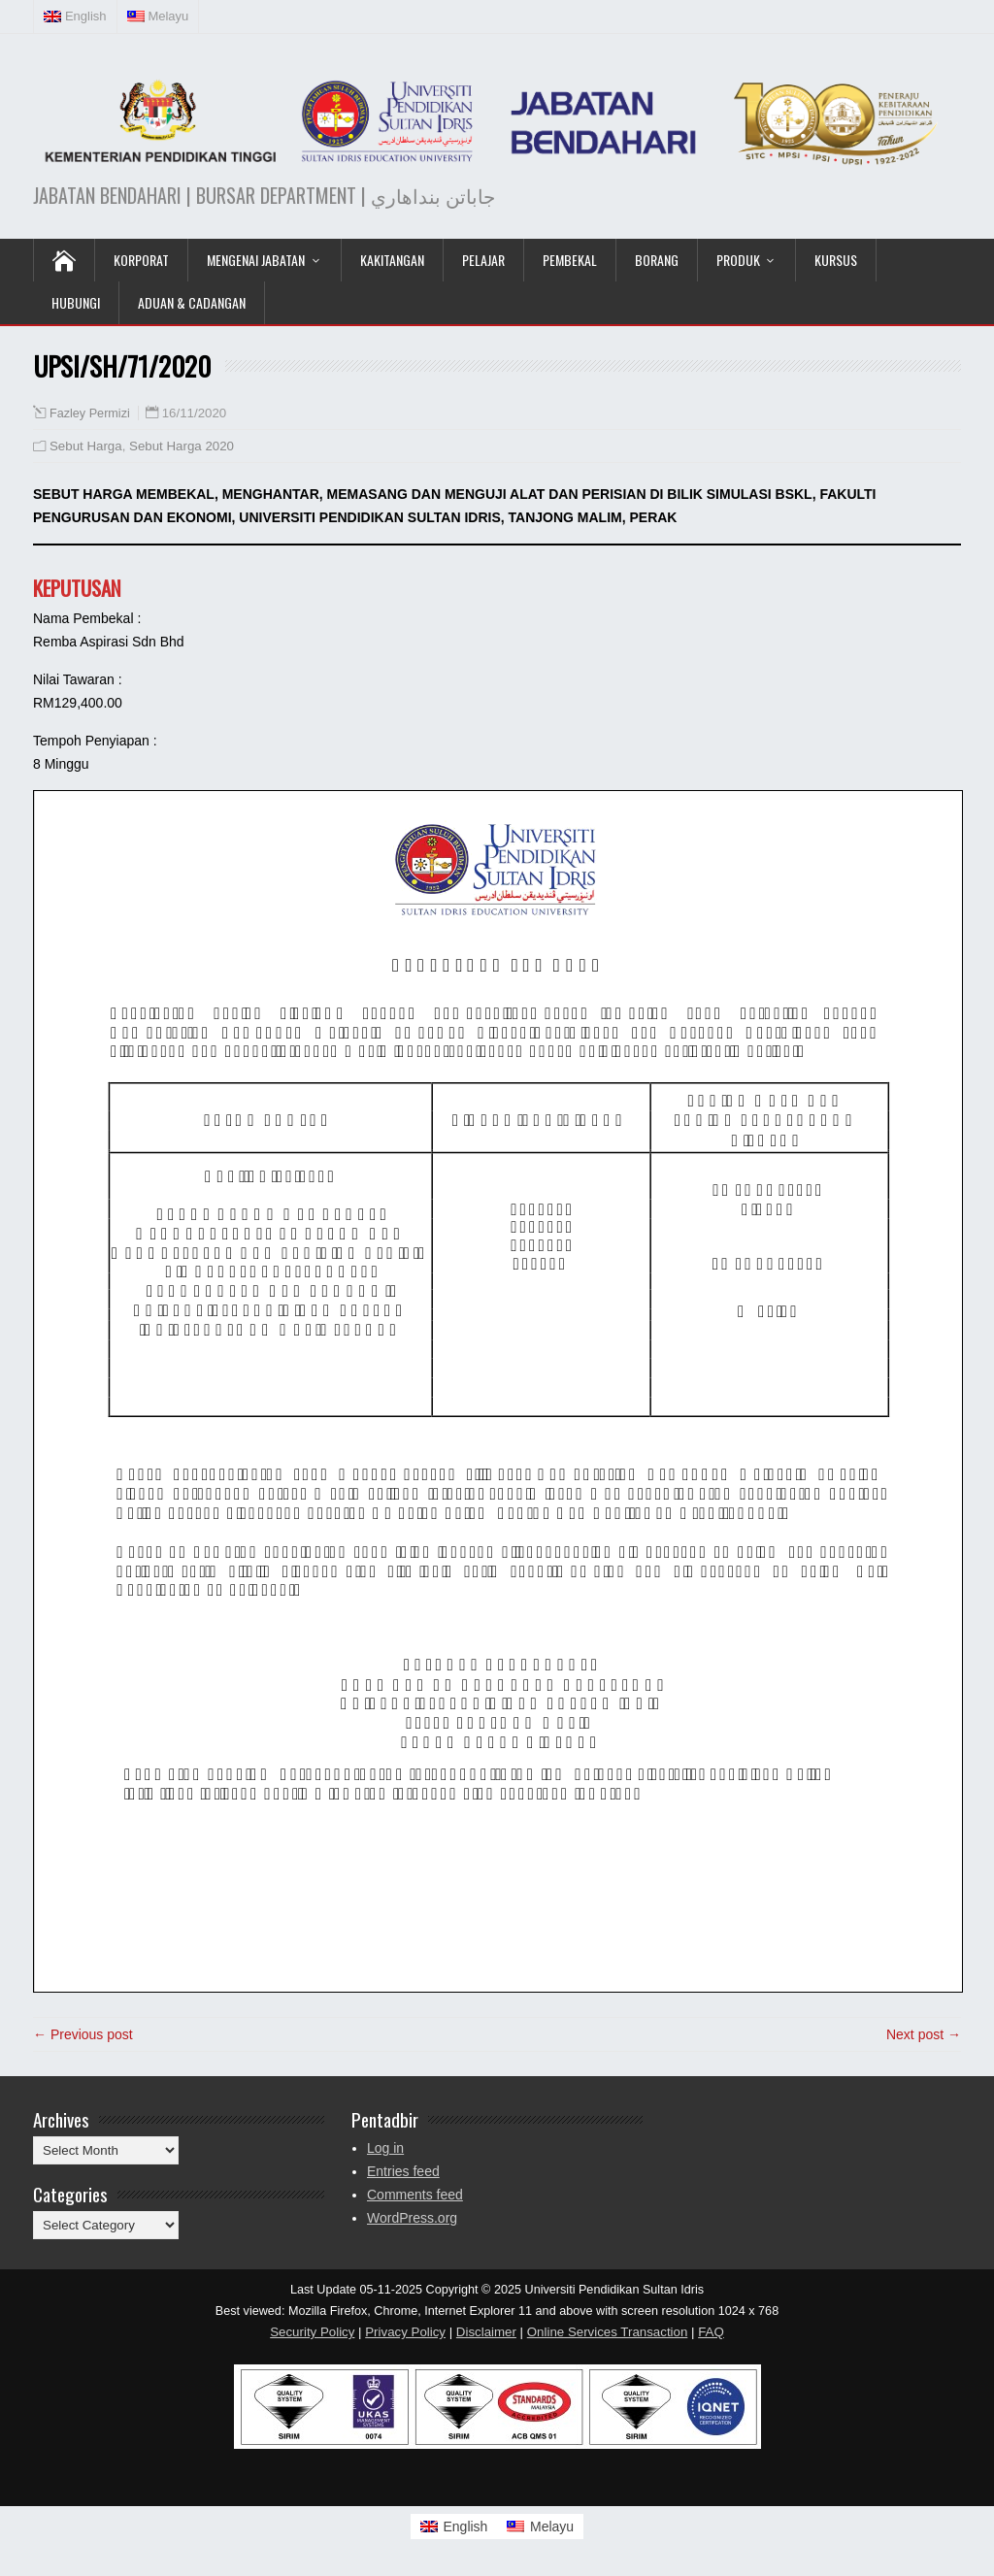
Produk (738, 259)
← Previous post (83, 2034)
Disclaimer (486, 2332)
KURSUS (835, 259)
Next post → (923, 2034)
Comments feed (415, 2194)
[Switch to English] (454, 2526)
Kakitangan (392, 259)
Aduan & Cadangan (192, 302)
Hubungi (75, 302)
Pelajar (483, 259)
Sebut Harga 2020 (181, 446)
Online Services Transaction (607, 2332)
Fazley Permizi (90, 413)
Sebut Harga (86, 446)
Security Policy (312, 2332)
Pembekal (570, 259)
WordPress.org (412, 2218)
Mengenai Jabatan (256, 259)
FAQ (711, 2332)
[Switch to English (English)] (75, 16)
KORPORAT (141, 259)
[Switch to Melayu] (540, 2526)
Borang (657, 259)
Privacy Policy (405, 2332)
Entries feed (403, 2171)
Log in (385, 2148)
